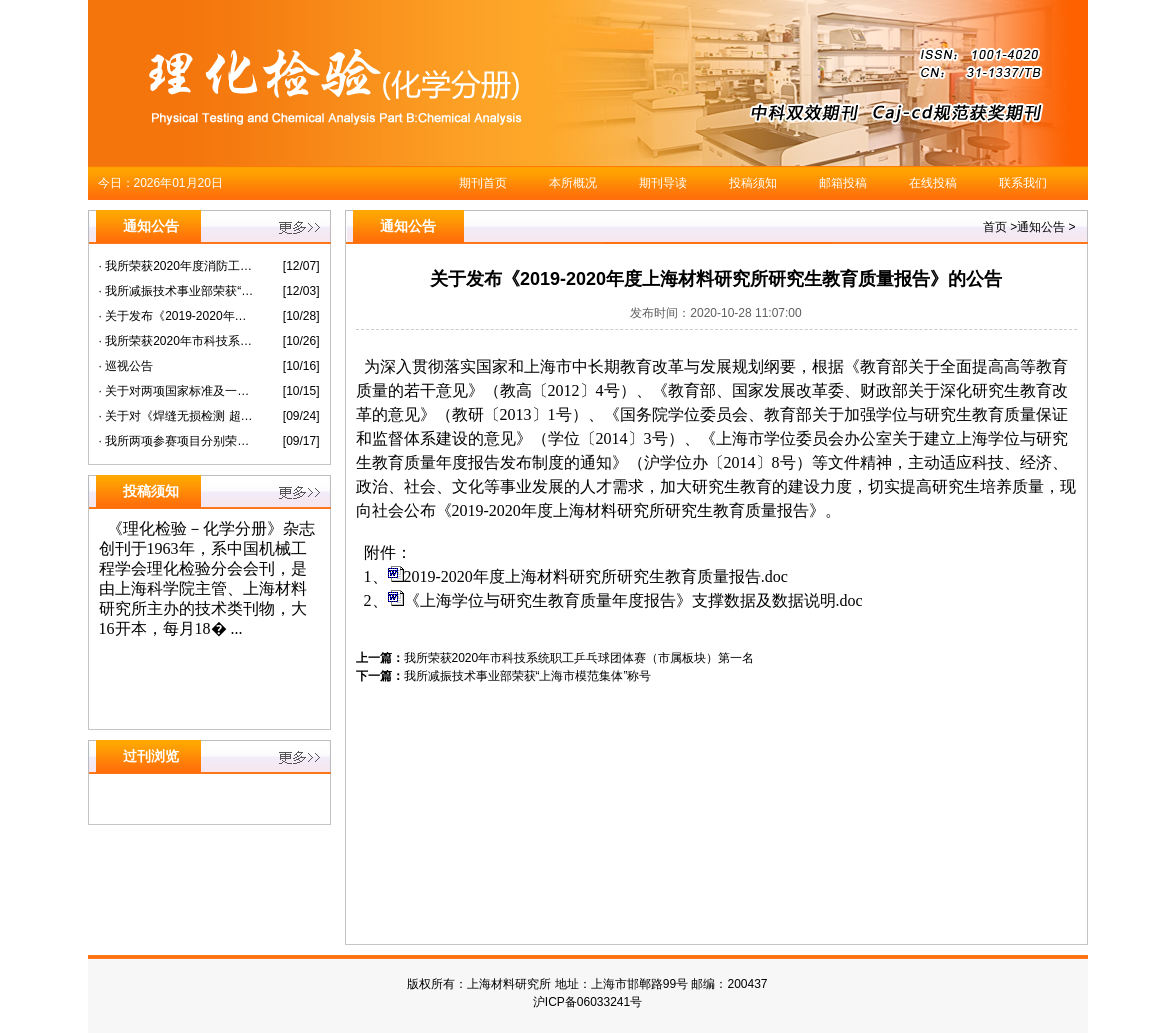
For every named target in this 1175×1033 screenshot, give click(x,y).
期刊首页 (483, 183)
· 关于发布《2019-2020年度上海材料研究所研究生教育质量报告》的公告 (176, 316)
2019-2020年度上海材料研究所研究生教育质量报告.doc (596, 576)
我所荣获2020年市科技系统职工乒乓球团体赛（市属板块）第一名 (579, 658)
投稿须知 (753, 183)
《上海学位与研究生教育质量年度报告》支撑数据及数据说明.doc (633, 600)
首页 (995, 227)
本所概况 (573, 183)
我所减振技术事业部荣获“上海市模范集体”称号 (528, 676)
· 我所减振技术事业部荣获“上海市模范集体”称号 (176, 291)
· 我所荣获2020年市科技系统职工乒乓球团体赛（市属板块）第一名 (176, 341)
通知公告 (1041, 227)
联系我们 (1023, 183)
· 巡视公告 (126, 366)
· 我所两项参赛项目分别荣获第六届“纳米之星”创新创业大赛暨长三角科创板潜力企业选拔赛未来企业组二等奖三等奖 (176, 441)
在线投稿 (933, 183)
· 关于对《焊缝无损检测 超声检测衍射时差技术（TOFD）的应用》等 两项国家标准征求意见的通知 (176, 416)
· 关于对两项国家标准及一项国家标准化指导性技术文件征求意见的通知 (176, 391)
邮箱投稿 (843, 183)
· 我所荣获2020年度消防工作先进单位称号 (176, 266)
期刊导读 (663, 183)
